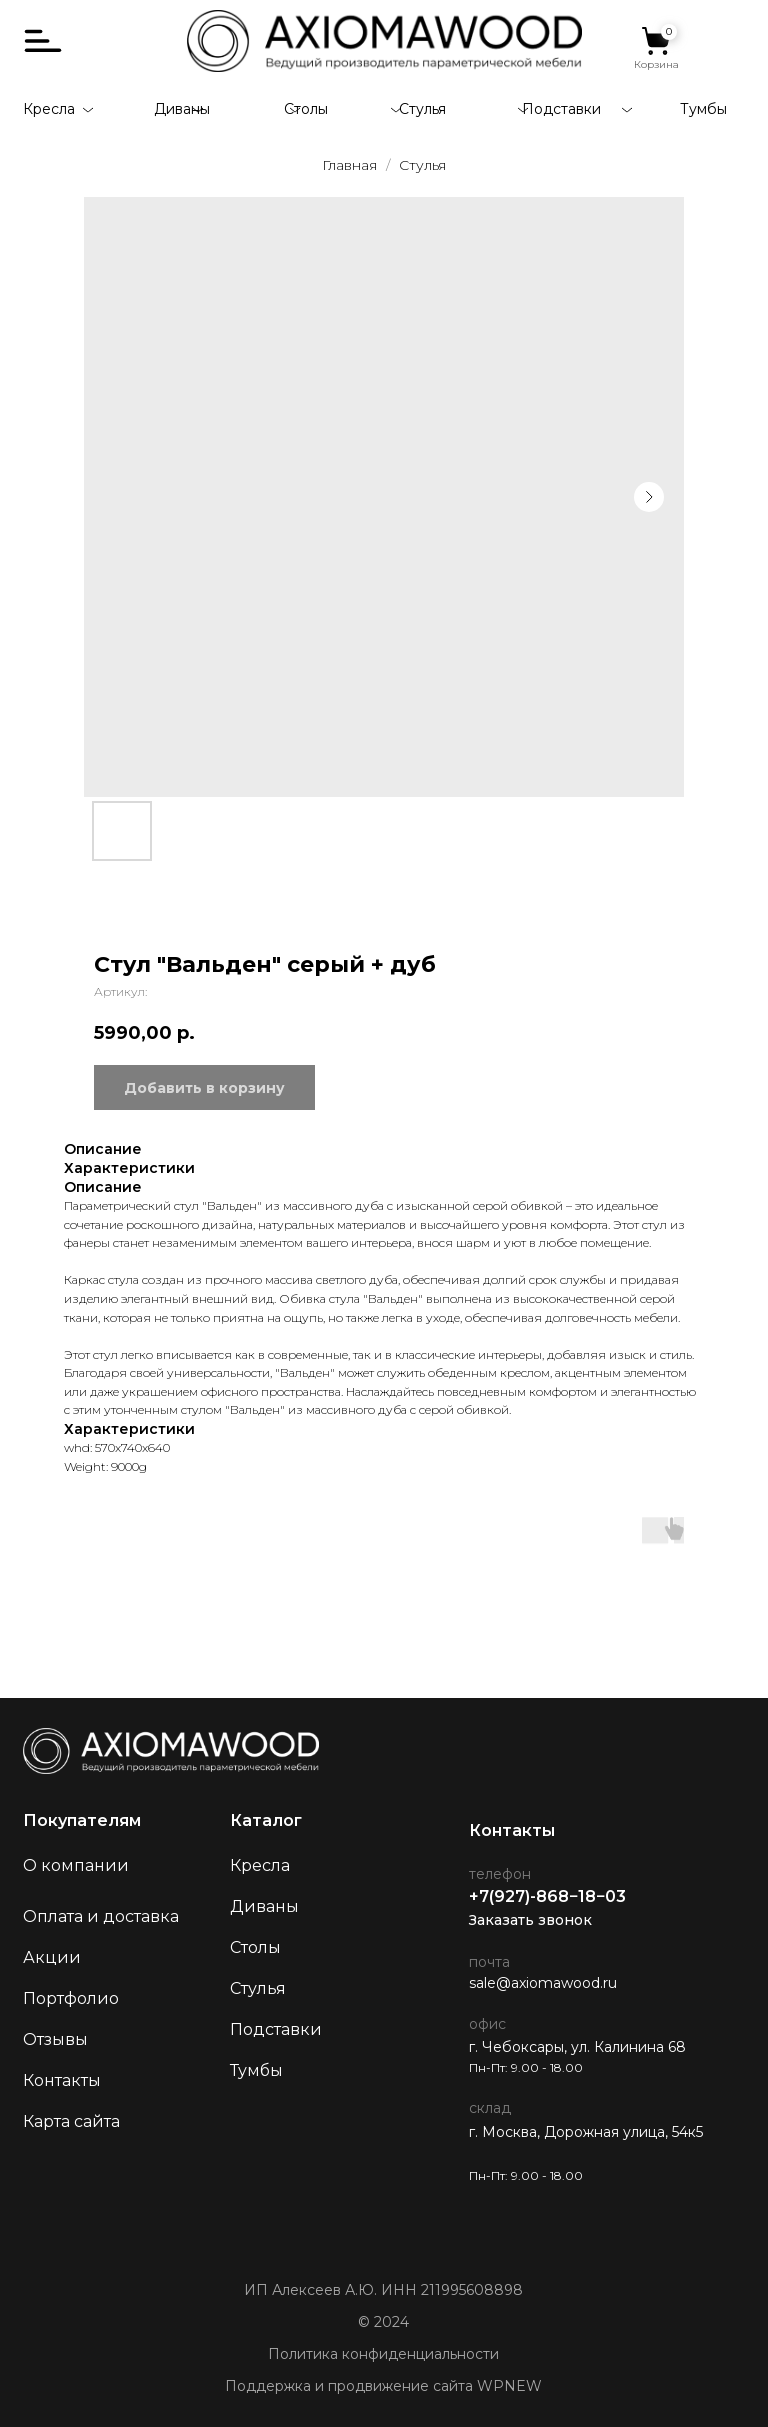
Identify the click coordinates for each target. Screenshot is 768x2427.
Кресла (49, 109)
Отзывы (55, 2039)
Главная (349, 165)
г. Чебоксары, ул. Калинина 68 (577, 2047)
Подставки (561, 109)
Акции (52, 1957)
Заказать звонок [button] (530, 1920)
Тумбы (703, 109)
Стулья (422, 109)
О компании (76, 1865)
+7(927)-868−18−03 (547, 1896)
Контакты (62, 2080)
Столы (306, 109)
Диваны (182, 109)
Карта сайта (71, 2121)
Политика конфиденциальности (383, 2354)
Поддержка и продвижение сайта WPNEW (383, 2386)
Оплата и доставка (101, 1916)
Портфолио (71, 1998)
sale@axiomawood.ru (543, 1983)
